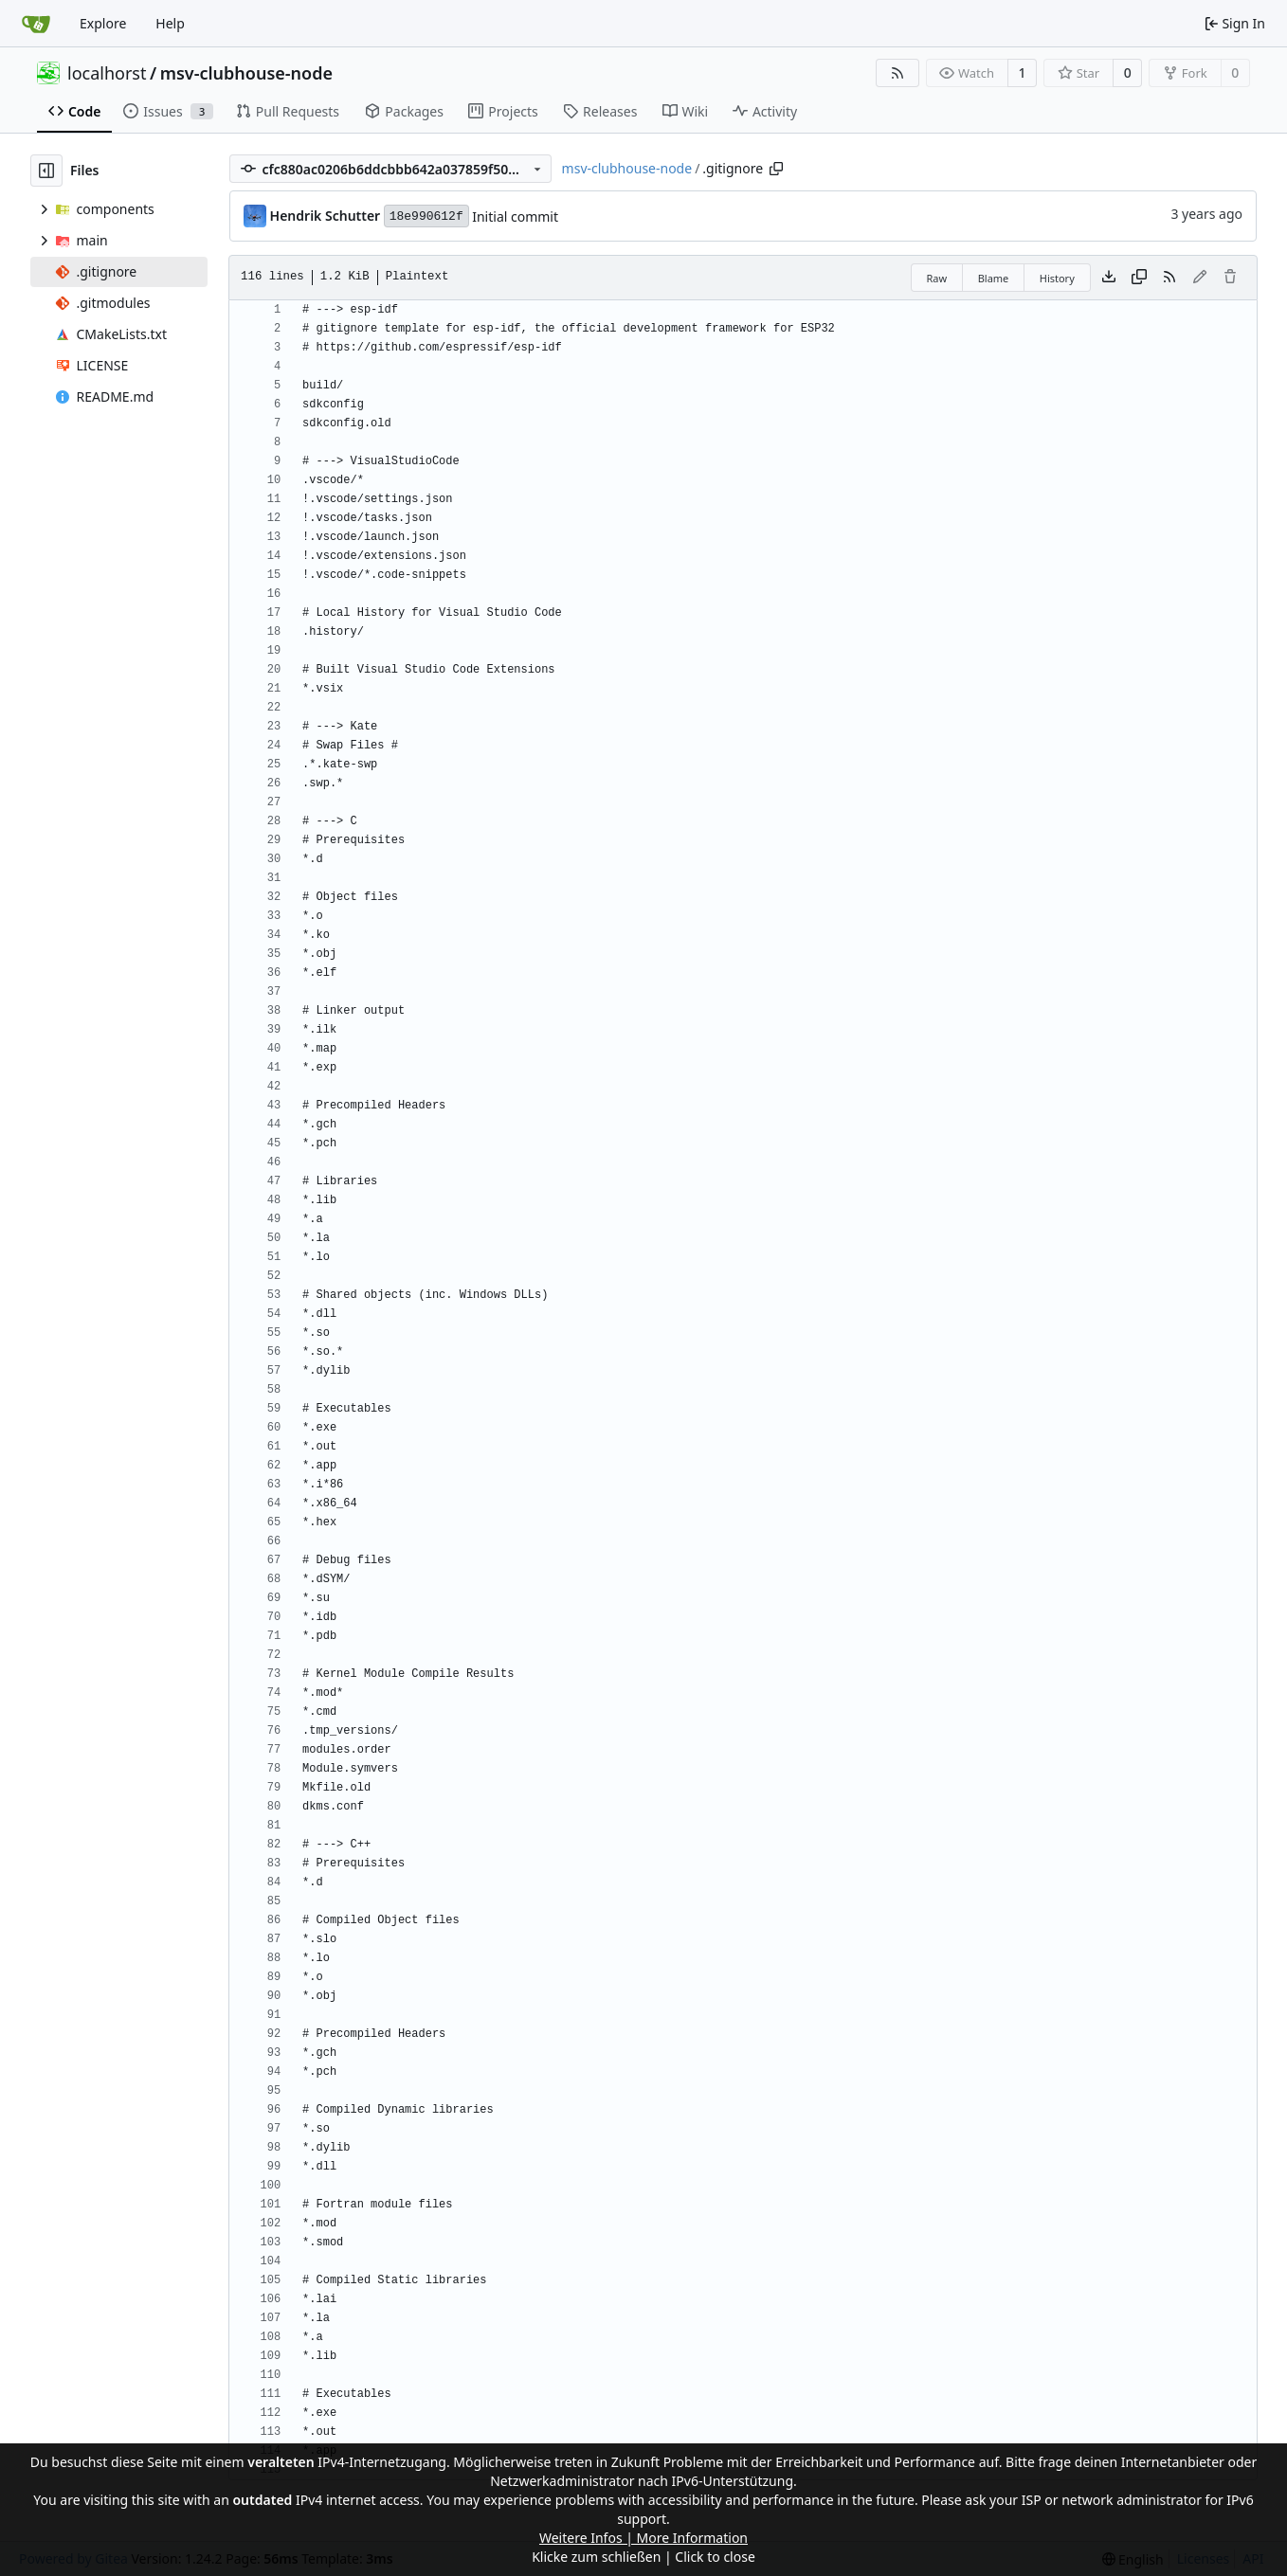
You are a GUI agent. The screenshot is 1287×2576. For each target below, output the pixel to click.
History (1057, 278)
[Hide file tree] (46, 170)
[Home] (36, 24)
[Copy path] (776, 168)
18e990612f (426, 216)
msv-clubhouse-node (246, 72)
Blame (993, 278)
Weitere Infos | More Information (643, 2538)
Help (170, 23)
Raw (937, 278)
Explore (103, 23)
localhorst (106, 72)
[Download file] (1109, 277)
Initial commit (515, 216)
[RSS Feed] (897, 73)
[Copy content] (1139, 277)
